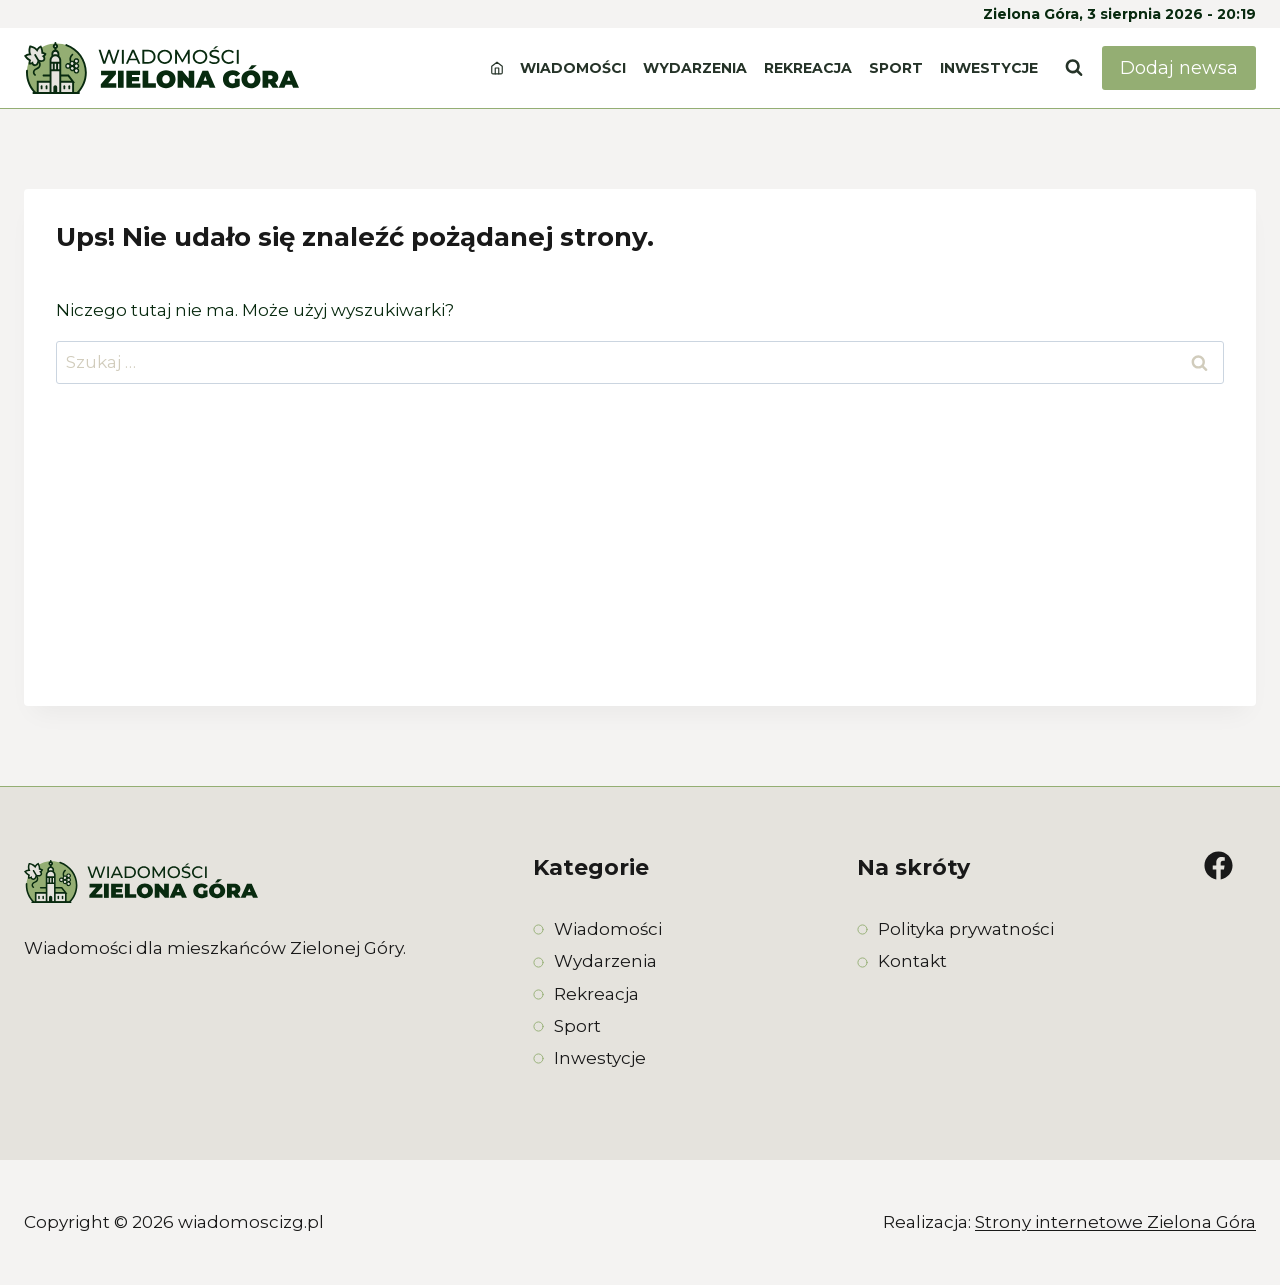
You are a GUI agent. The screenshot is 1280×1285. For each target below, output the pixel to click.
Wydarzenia (695, 68)
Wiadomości (573, 68)
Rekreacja (808, 68)
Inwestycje (989, 68)
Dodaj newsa (1179, 68)
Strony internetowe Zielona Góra (1115, 1222)
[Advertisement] (640, 566)
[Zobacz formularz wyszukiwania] (1074, 68)
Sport (896, 68)
